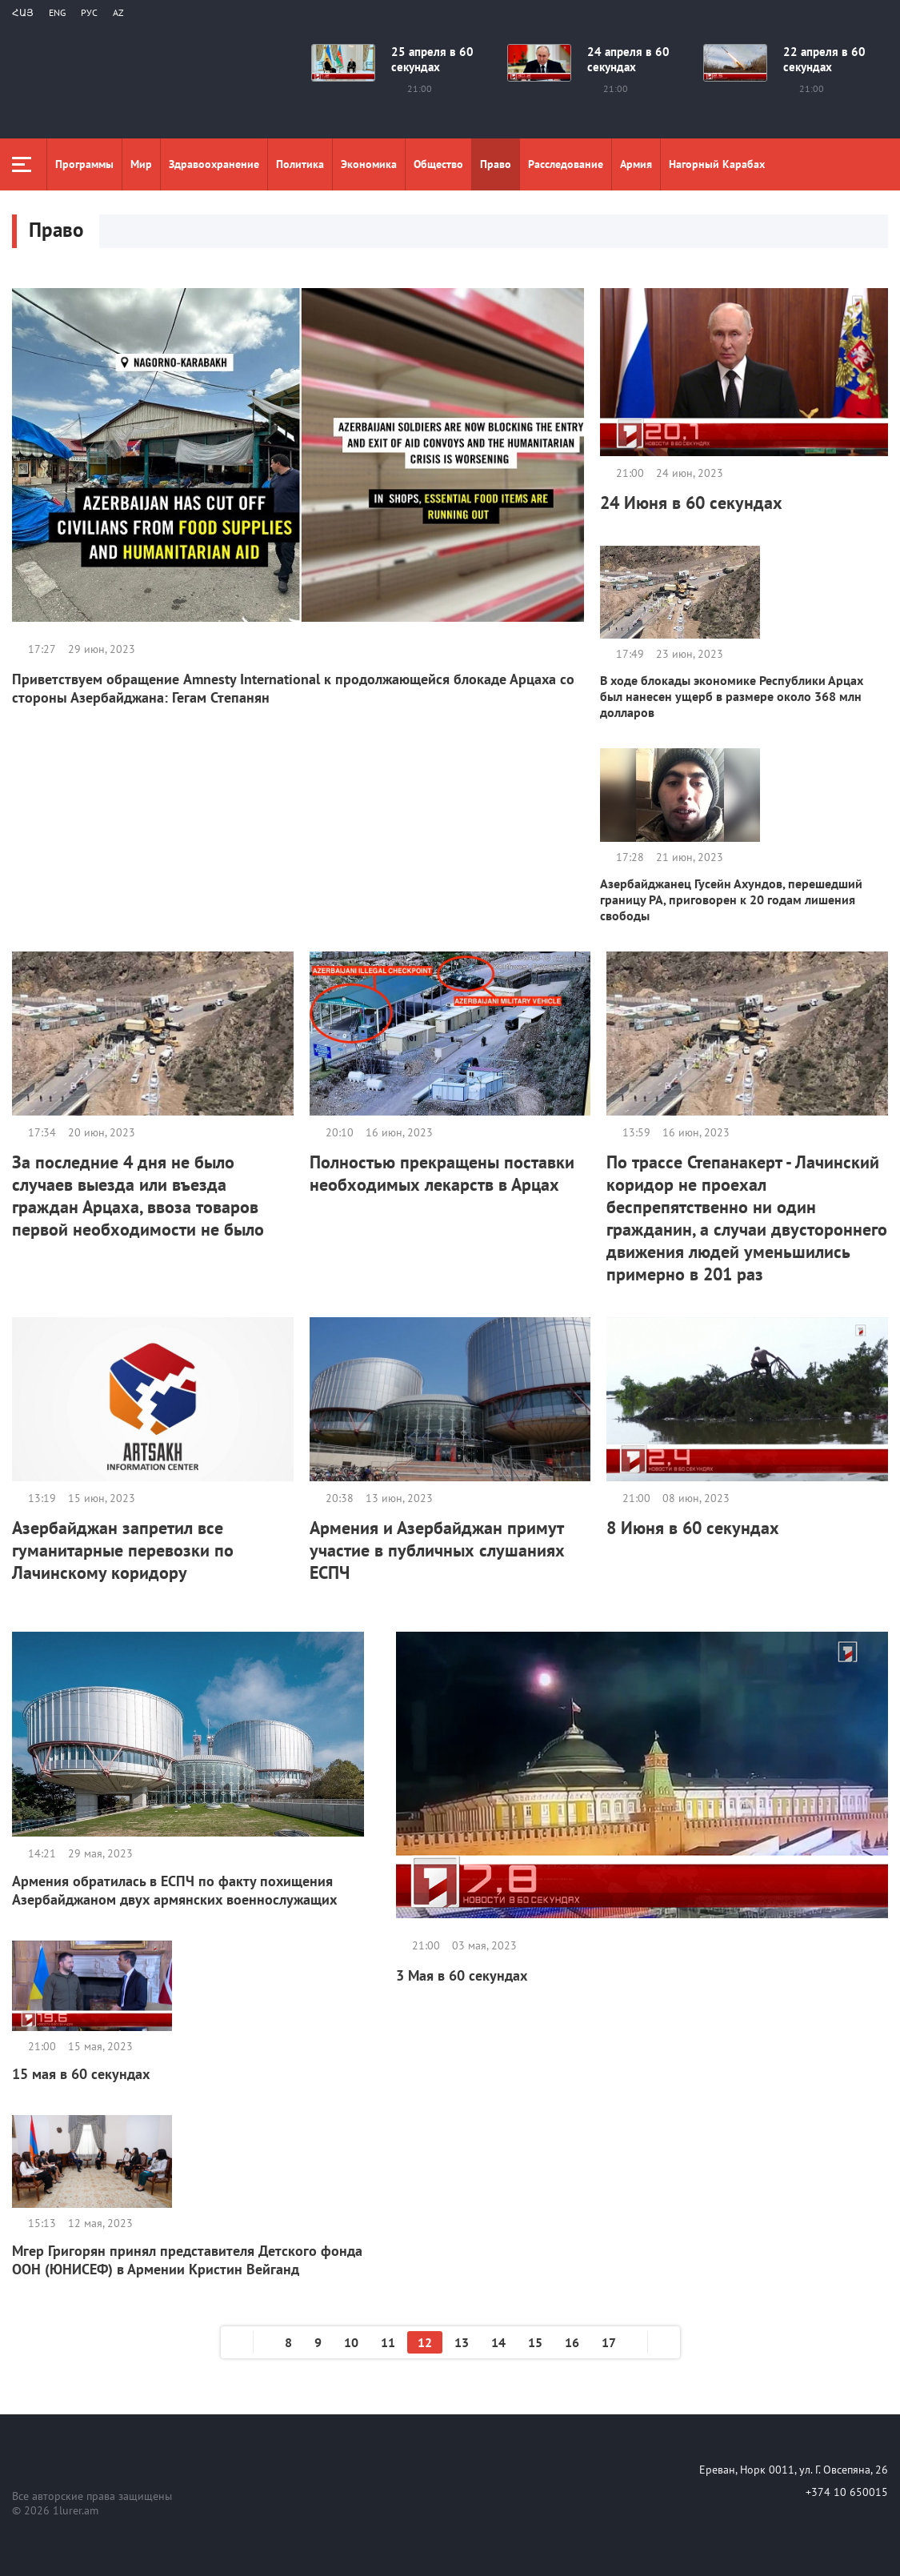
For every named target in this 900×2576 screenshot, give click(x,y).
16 (572, 2342)
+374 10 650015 (847, 2492)
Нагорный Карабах (717, 164)
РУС (89, 12)
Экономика (369, 164)
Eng (57, 12)
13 (461, 2342)
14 (498, 2342)
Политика (300, 164)
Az (118, 12)
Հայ (23, 12)
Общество (438, 164)
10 (351, 2342)
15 (535, 2342)
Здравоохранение (214, 164)
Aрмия (636, 164)
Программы (84, 164)
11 (388, 2342)
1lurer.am (75, 2510)
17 (609, 2342)
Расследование (565, 164)
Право (495, 164)
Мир (141, 164)
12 (425, 2342)
